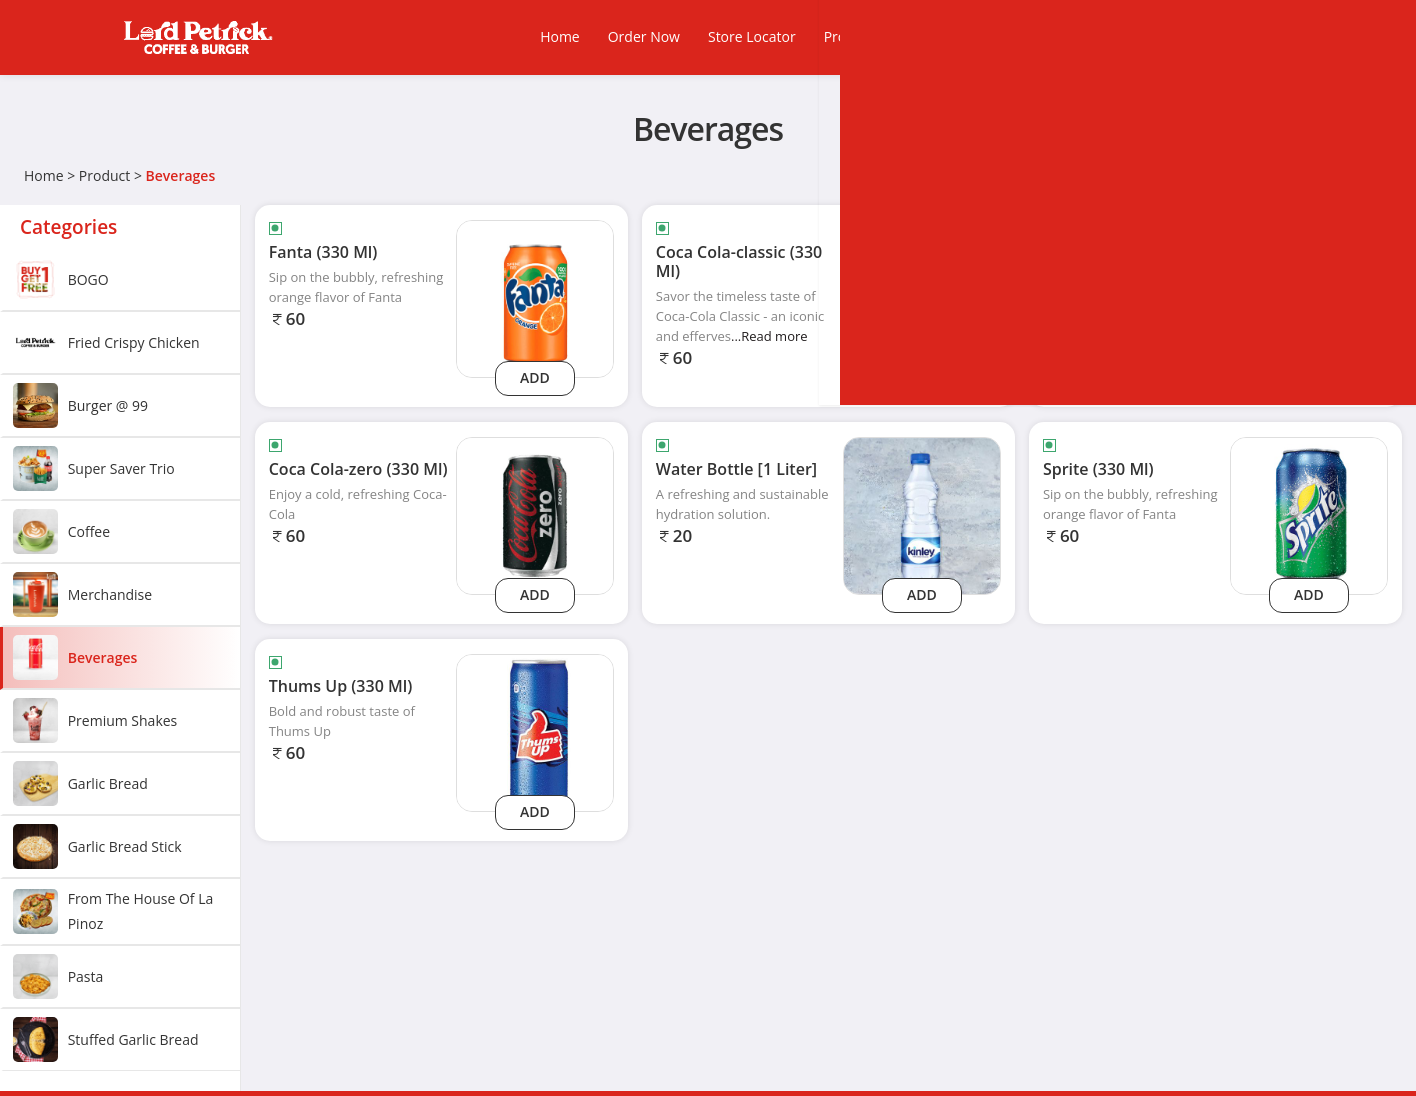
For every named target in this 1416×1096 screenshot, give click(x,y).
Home (44, 175)
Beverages (181, 175)
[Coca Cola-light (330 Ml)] (1309, 297)
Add (535, 377)
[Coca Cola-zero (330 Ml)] (535, 514)
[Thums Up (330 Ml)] (535, 731)
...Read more (769, 336)
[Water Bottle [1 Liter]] (922, 514)
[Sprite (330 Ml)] (1309, 514)
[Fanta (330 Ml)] (535, 297)
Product (104, 175)
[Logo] (198, 37)
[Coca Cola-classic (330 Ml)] (922, 297)
